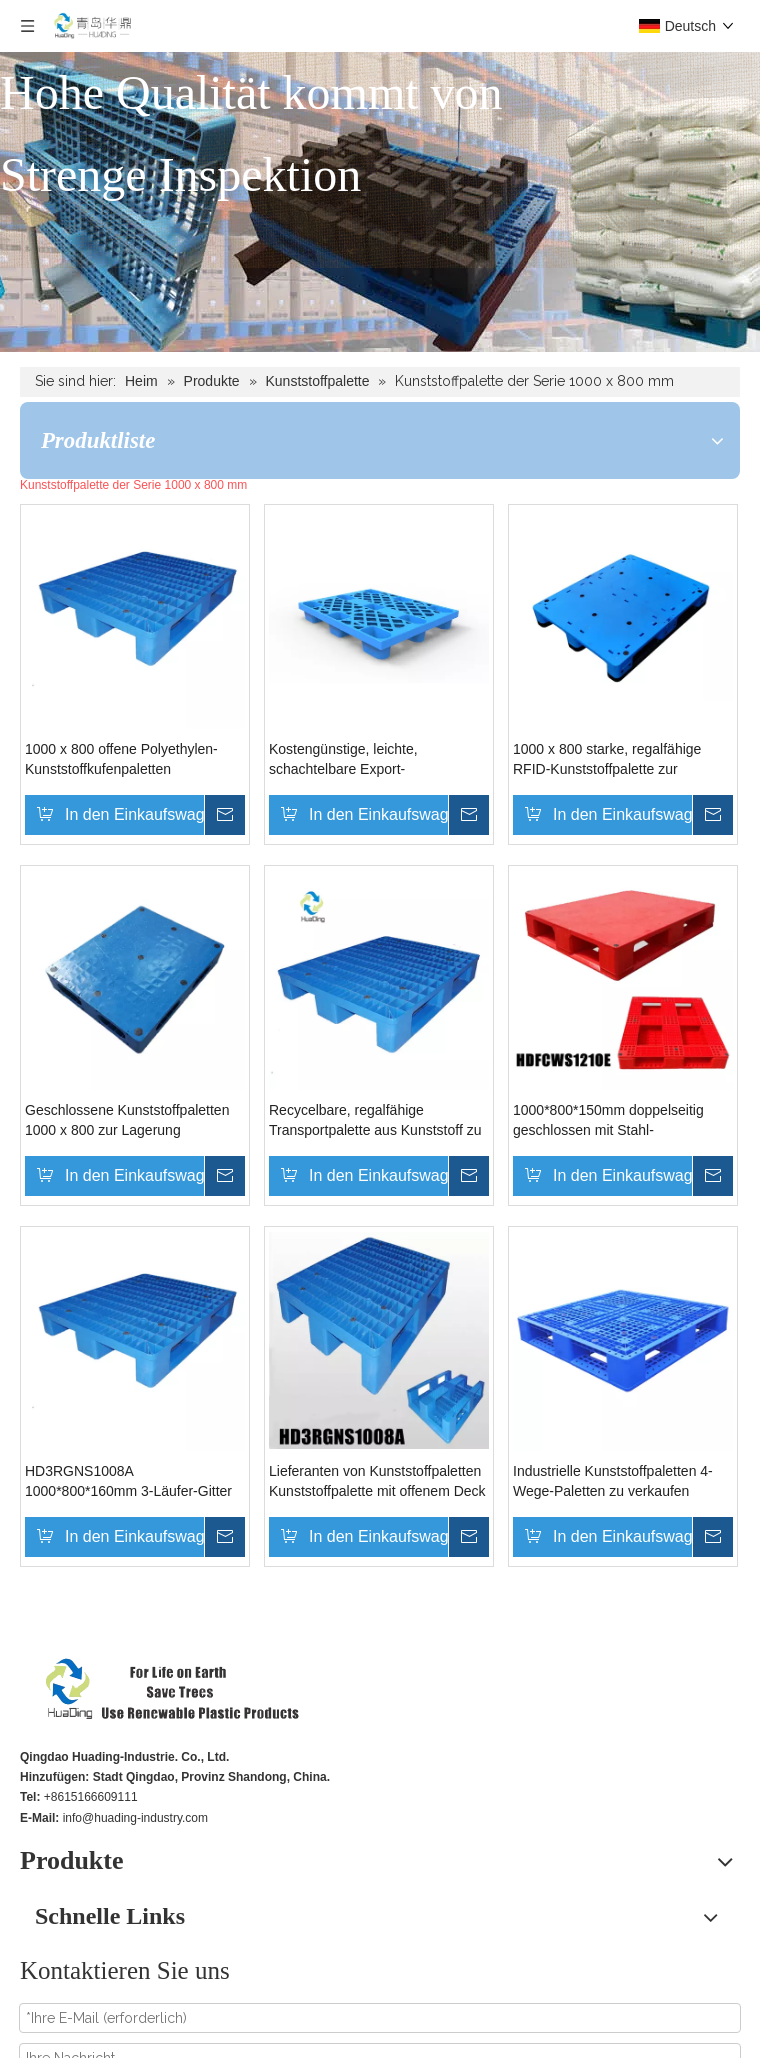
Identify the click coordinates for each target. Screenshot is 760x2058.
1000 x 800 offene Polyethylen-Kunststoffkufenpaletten (121, 759)
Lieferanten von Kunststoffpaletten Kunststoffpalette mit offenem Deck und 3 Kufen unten (377, 1482)
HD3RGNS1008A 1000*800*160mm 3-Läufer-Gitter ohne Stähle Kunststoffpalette (128, 1482)
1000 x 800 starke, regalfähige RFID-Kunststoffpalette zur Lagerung (607, 760)
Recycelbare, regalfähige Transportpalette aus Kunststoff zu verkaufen (375, 1121)
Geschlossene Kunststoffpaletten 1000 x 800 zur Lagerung (127, 1120)
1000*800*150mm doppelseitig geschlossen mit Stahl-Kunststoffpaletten (608, 1121)
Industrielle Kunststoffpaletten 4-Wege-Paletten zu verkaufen (613, 1481)
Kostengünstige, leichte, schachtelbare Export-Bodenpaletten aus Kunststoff (360, 760)
